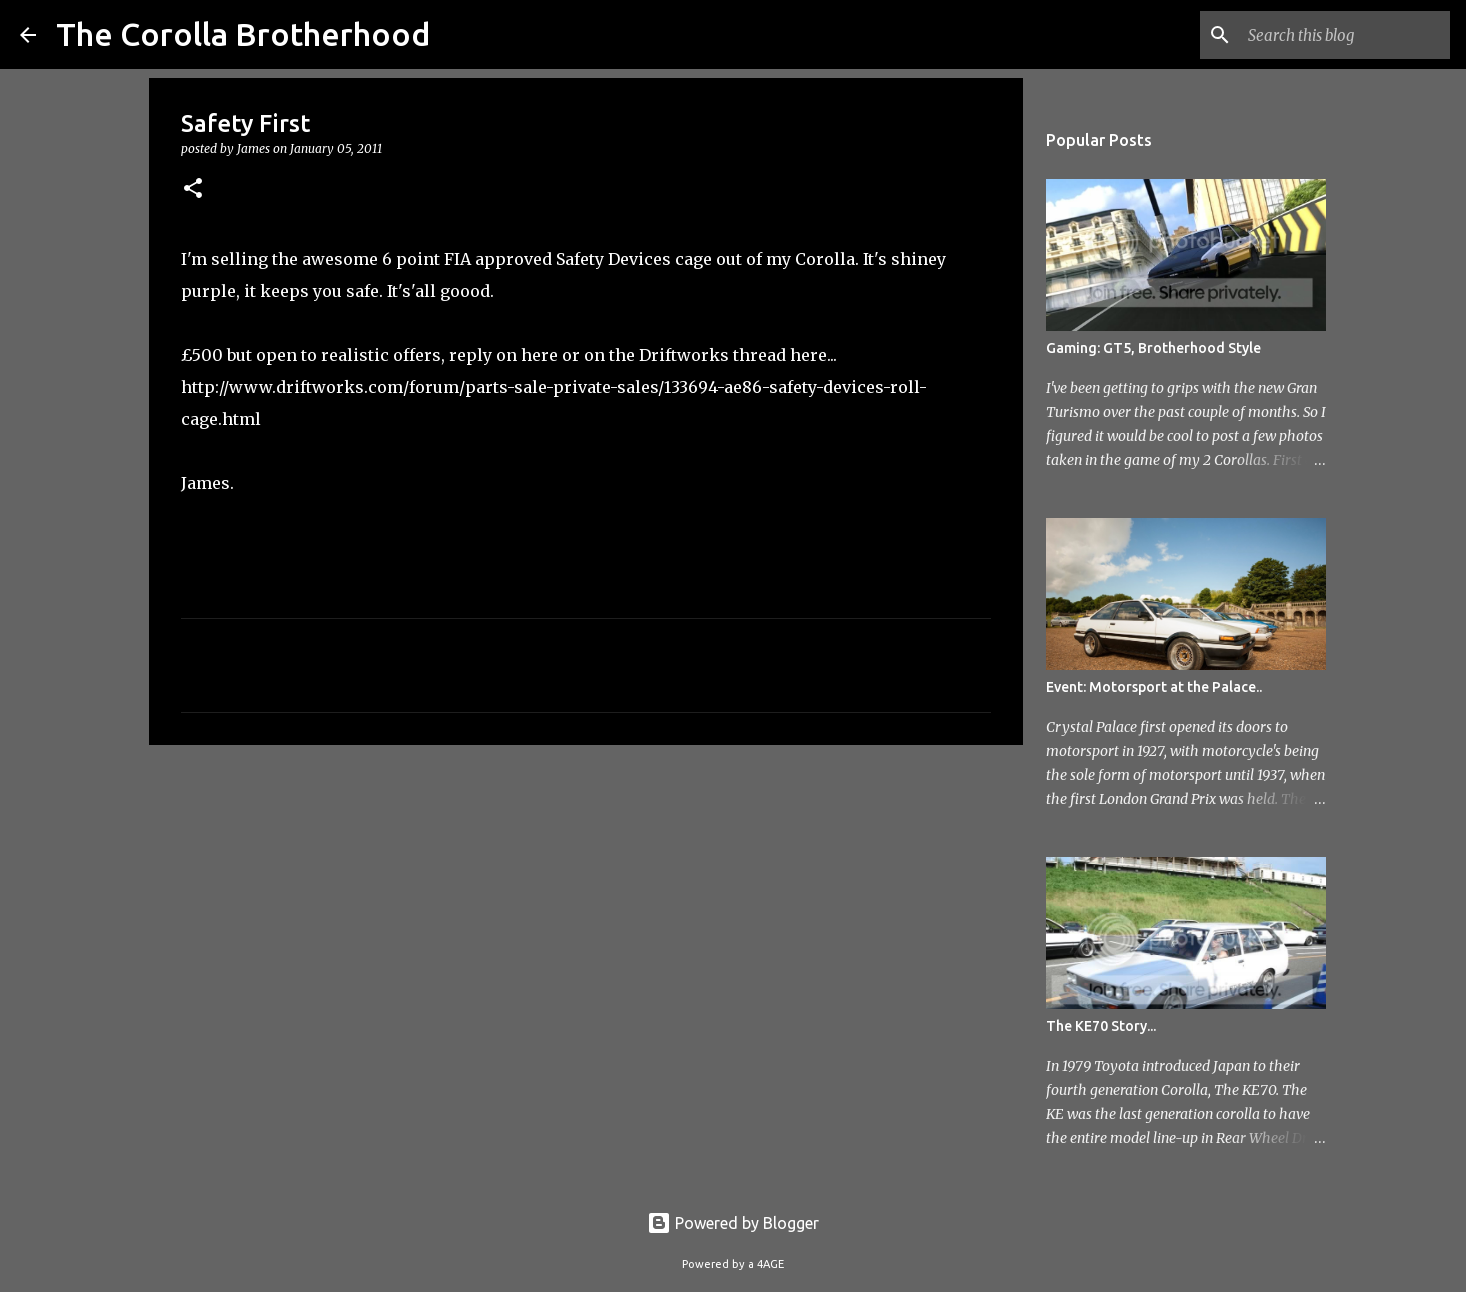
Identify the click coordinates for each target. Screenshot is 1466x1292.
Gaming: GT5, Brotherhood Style (1153, 348)
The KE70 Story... (1101, 1026)
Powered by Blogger (733, 1223)
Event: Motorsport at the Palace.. (1154, 687)
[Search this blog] (1345, 35)
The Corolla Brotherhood (243, 34)
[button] (193, 189)
